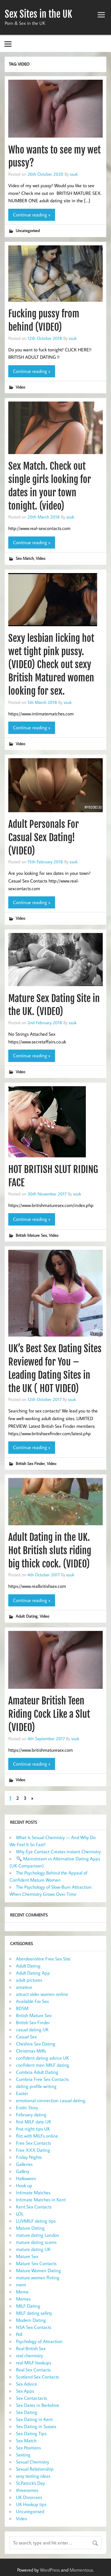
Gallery (22, 2171)
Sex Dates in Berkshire (37, 2405)
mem (21, 2285)
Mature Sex (27, 2256)
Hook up (24, 2185)
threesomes (27, 2490)
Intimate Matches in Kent (41, 2200)
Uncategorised (28, 230)
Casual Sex (26, 2037)
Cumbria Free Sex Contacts (42, 2079)
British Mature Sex (31, 1235)
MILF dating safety (34, 2313)
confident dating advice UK (42, 2058)
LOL (19, 2214)
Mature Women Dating (38, 2270)
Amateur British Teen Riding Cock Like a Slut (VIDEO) (49, 1714)
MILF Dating (28, 2306)
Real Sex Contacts (33, 2370)
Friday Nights (29, 2157)
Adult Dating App (33, 1973)
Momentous (81, 2570)
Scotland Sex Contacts (37, 2377)
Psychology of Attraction (39, 2341)
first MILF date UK (33, 2122)
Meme (22, 2292)
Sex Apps (25, 2391)
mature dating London (37, 2235)
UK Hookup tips (31, 2504)
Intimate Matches (33, 2192)
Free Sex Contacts (33, 2143)
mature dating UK (33, 2249)
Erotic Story (27, 2107)
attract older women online (42, 1994)
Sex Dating (26, 2412)
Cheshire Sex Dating (35, 2044)
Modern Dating (31, 2320)
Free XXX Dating (33, 2150)
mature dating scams (36, 2242)
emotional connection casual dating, (51, 2100)
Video (20, 387)
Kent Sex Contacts (34, 2207)
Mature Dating (30, 2228)
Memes (23, 2299)
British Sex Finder (30, 1463)
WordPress (50, 2570)
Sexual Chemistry (32, 2462)
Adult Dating (27, 1616)
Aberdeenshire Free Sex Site (43, 1959)
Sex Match (25, 558)
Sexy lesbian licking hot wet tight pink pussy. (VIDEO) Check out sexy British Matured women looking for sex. (51, 664)
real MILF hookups (33, 2362)
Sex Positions (28, 2448)
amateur (24, 1987)
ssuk (74, 174)
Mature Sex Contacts (36, 2263)
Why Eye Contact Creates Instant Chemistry (58, 1851)
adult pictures (29, 1980)
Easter (22, 2093)
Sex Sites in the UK (38, 14)
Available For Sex (32, 2001)
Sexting (23, 2455)
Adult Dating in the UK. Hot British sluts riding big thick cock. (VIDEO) (49, 1550)
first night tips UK (33, 2129)
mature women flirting (37, 2277)
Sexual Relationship (35, 2469)
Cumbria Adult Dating (37, 2072)
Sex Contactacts (31, 2398)
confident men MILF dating (42, 2065)
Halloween (26, 2178)
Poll (19, 2334)
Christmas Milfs (31, 2051)
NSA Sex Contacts (33, 2327)
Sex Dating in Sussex (36, 2426)
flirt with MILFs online (37, 2136)
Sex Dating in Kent (34, 2419)
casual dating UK (32, 2029)
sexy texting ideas (33, 2476)
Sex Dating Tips (31, 2433)
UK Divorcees (29, 2497)
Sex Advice (26, 2384)
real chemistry (29, 2355)
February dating (31, 2114)
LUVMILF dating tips (36, 2221)
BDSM (22, 2008)
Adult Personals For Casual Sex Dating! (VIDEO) (43, 837)
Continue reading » (31, 215)
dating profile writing (36, 2086)
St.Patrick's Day (30, 2483)
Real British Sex (31, 2348)
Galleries (24, 2164)
